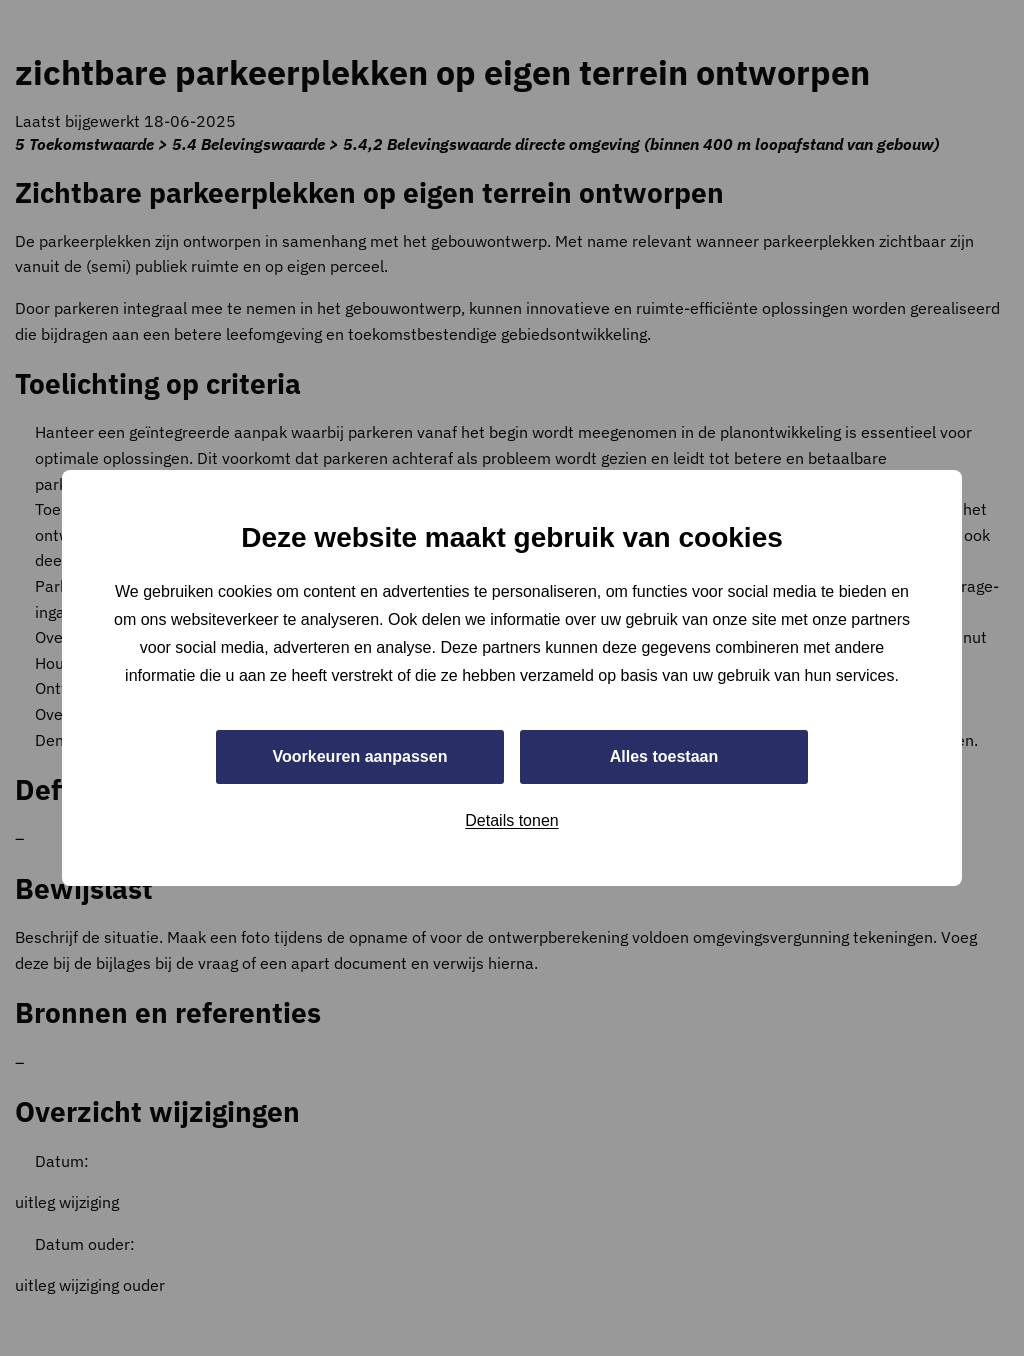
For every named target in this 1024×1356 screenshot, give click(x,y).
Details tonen (511, 820)
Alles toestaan (664, 756)
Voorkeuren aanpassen (360, 756)
